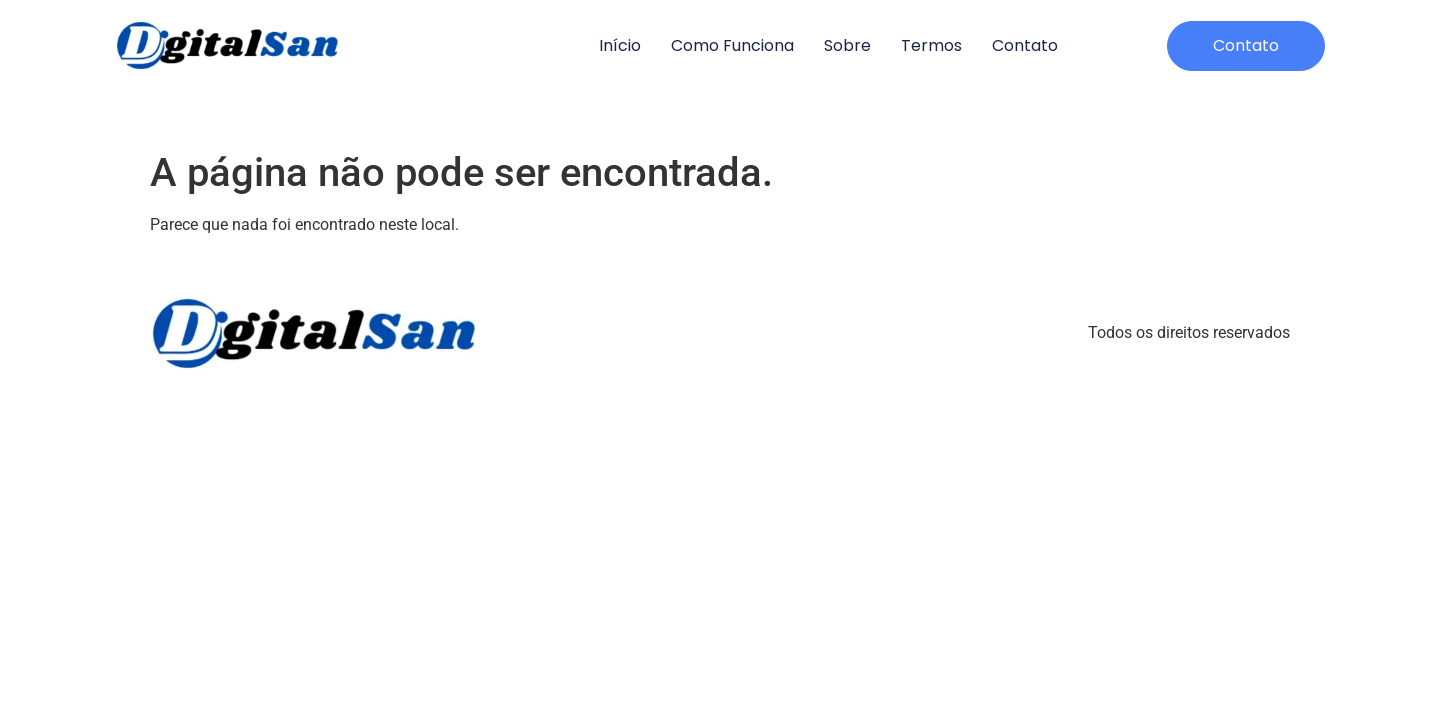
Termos (931, 45)
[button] (1246, 46)
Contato (1025, 45)
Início (620, 45)
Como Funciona (732, 45)
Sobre (847, 45)
